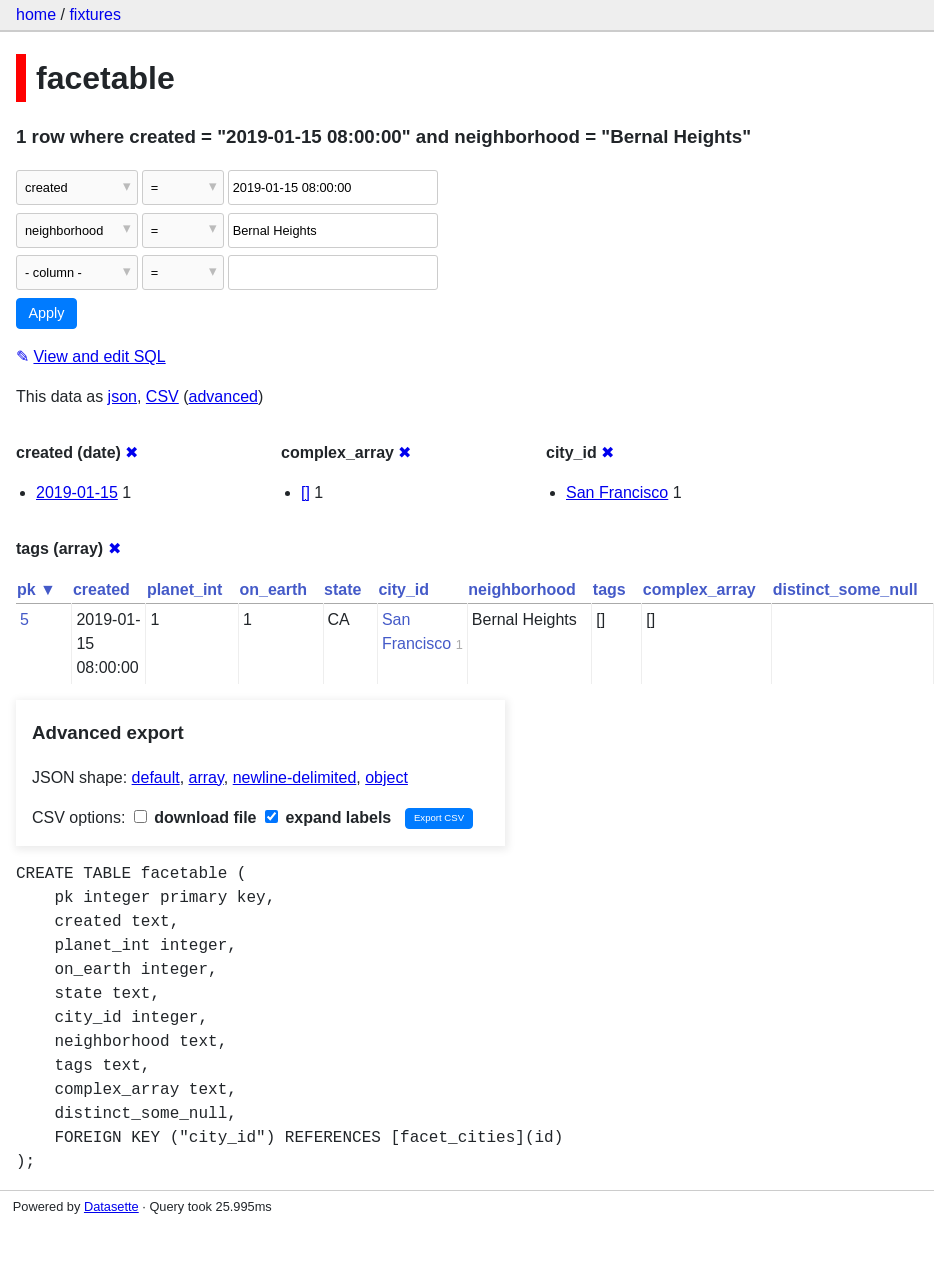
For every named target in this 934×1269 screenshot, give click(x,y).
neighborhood (522, 589)
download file (195, 817)
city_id (403, 589)
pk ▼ (36, 589)
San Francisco (617, 492)
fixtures (95, 14)
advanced (223, 396)
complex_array (699, 589)
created (101, 589)
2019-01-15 (77, 492)
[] (305, 492)
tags (609, 589)
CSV (162, 396)
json (122, 396)
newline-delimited (295, 777)
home (36, 14)
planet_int (185, 589)
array (206, 777)
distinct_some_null (845, 589)
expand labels (328, 817)
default (156, 777)
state (342, 589)
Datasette (111, 1206)
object (386, 777)
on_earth (273, 589)
